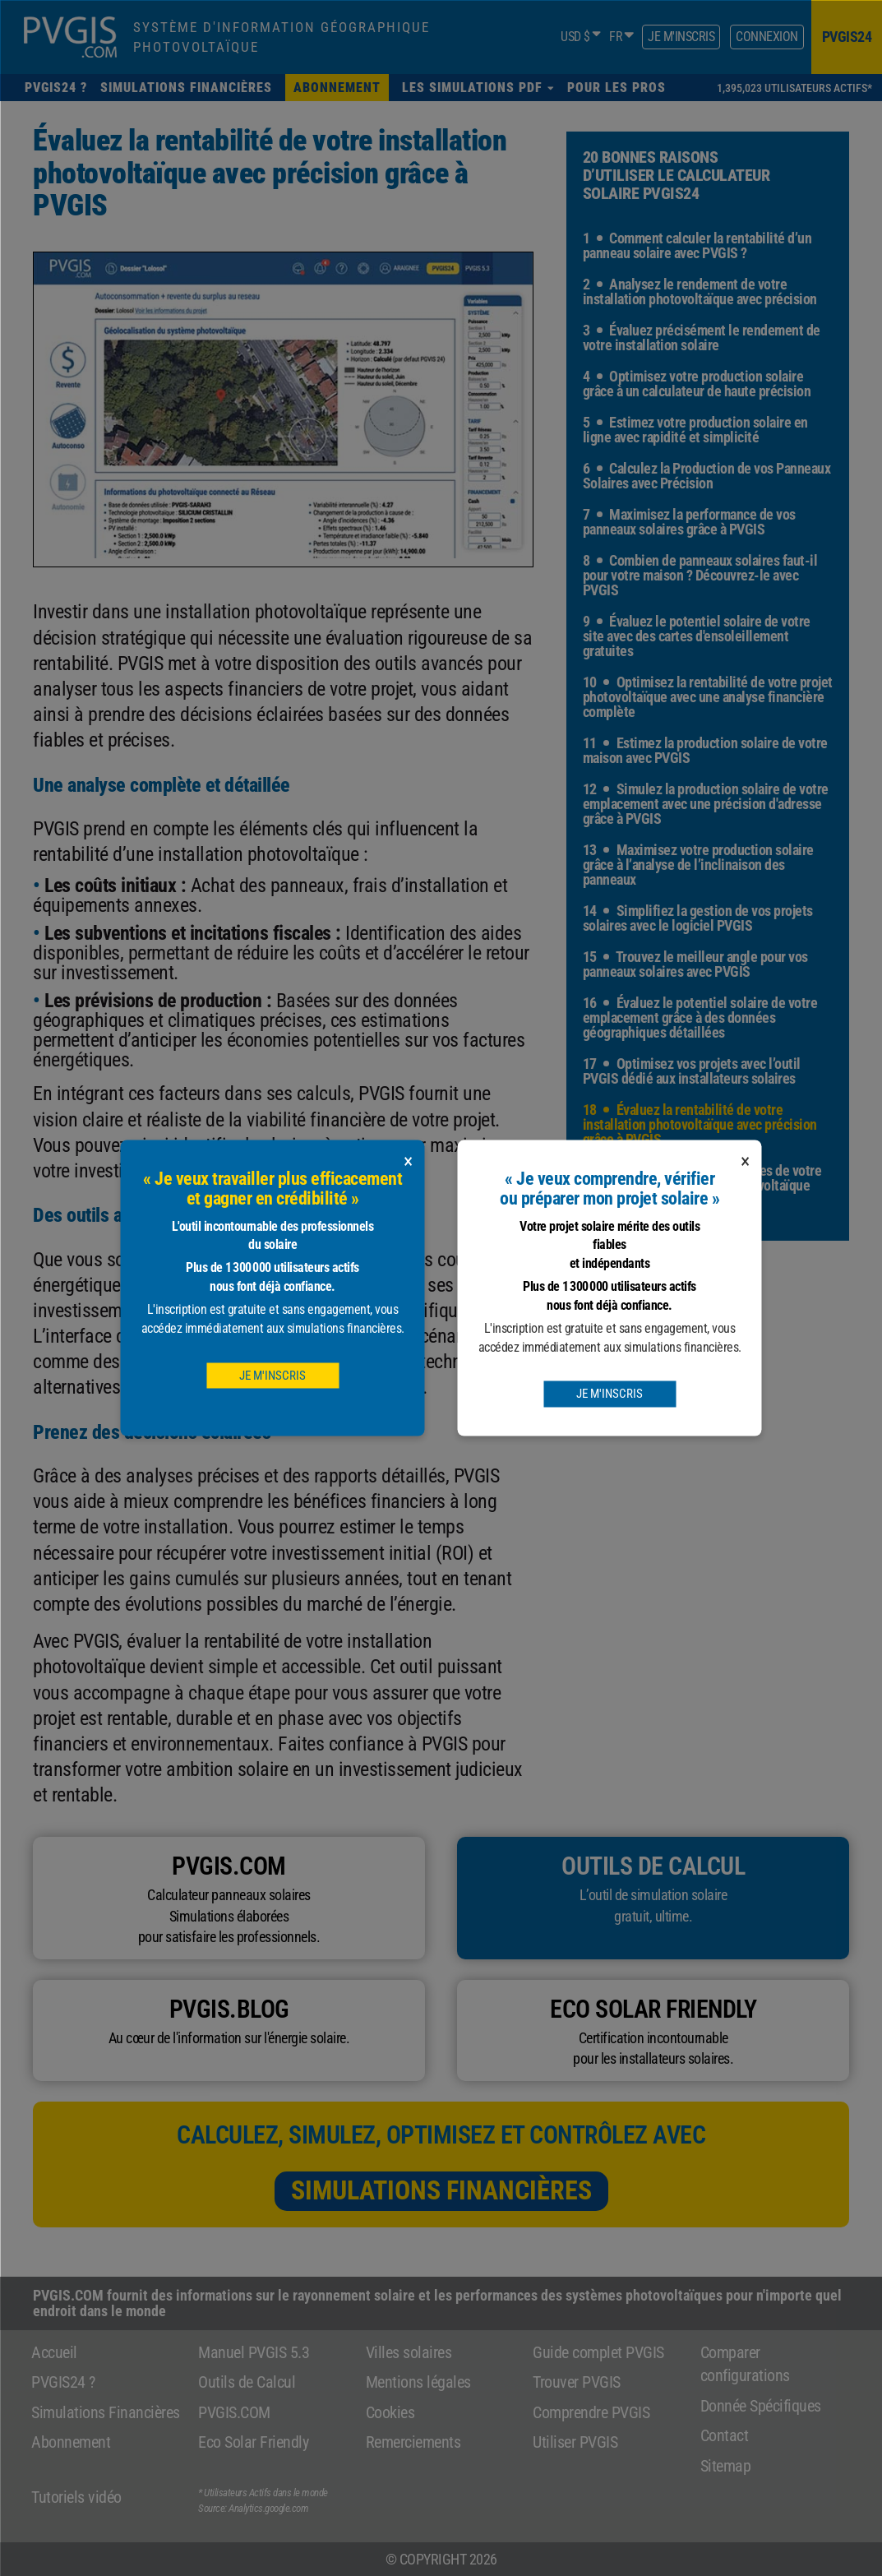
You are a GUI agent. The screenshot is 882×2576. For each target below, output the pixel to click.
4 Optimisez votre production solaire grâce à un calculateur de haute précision (697, 384)
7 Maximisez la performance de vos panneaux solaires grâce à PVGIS (689, 522)
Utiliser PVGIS (575, 2442)
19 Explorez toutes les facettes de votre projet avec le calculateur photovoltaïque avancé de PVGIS (702, 1185)
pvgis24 (847, 36)
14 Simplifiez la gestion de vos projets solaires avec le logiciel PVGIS (698, 918)
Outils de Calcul (246, 2382)
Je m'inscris (681, 36)
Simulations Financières (441, 2190)
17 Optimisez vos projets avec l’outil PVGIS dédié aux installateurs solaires (692, 1071)
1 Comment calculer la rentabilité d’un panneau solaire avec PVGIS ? (697, 245)
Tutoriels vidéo (76, 2497)
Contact (724, 2435)
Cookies (390, 2412)
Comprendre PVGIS (591, 2412)
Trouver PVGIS (577, 2382)
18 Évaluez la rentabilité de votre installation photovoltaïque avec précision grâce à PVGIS (700, 1124)
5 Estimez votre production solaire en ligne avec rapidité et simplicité (695, 430)
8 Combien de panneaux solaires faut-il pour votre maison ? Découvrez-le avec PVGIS (700, 575)
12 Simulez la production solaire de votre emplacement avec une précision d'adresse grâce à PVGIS (706, 803)
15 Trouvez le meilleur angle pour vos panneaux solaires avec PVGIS (695, 964)
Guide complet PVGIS (598, 2352)
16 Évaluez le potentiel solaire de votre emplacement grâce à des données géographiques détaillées (700, 1017)
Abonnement (70, 2442)
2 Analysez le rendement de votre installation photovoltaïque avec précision (700, 291)
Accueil (54, 2352)
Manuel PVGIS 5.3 (253, 2352)
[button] (478, 87)
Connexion (767, 36)
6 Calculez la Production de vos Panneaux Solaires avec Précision (707, 476)
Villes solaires (409, 2352)
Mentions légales (418, 2382)
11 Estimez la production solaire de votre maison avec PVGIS (705, 750)
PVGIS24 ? (63, 2382)
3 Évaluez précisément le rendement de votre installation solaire (701, 337)
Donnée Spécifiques (760, 2406)
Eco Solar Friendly (253, 2442)
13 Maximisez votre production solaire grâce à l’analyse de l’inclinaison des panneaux (698, 864)
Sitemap (725, 2466)
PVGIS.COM (234, 2412)
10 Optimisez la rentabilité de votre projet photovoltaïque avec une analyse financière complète (708, 696)
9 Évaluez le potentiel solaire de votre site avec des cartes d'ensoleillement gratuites (696, 636)
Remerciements (413, 2442)
